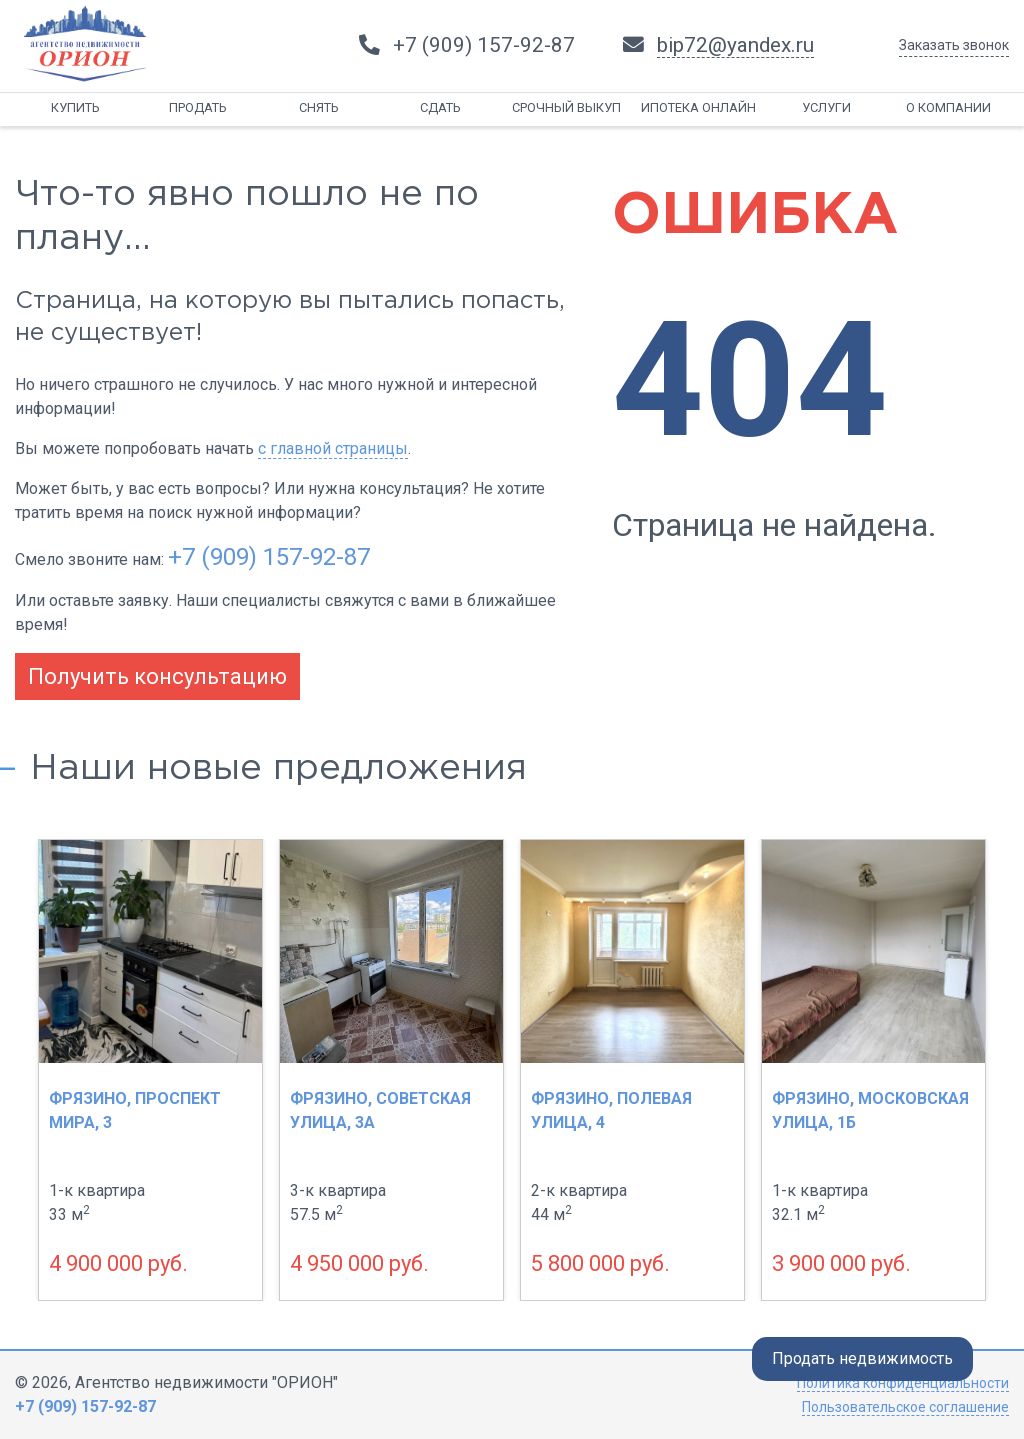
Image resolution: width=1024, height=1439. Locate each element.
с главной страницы (333, 448)
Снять (319, 107)
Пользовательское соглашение (905, 1407)
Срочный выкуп (566, 107)
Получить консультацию (157, 676)
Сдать (440, 107)
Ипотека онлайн (698, 107)
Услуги (826, 107)
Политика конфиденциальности (903, 1383)
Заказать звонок (954, 45)
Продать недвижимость (862, 1358)
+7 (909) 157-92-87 (269, 557)
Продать (198, 107)
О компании (948, 107)
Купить (75, 107)
